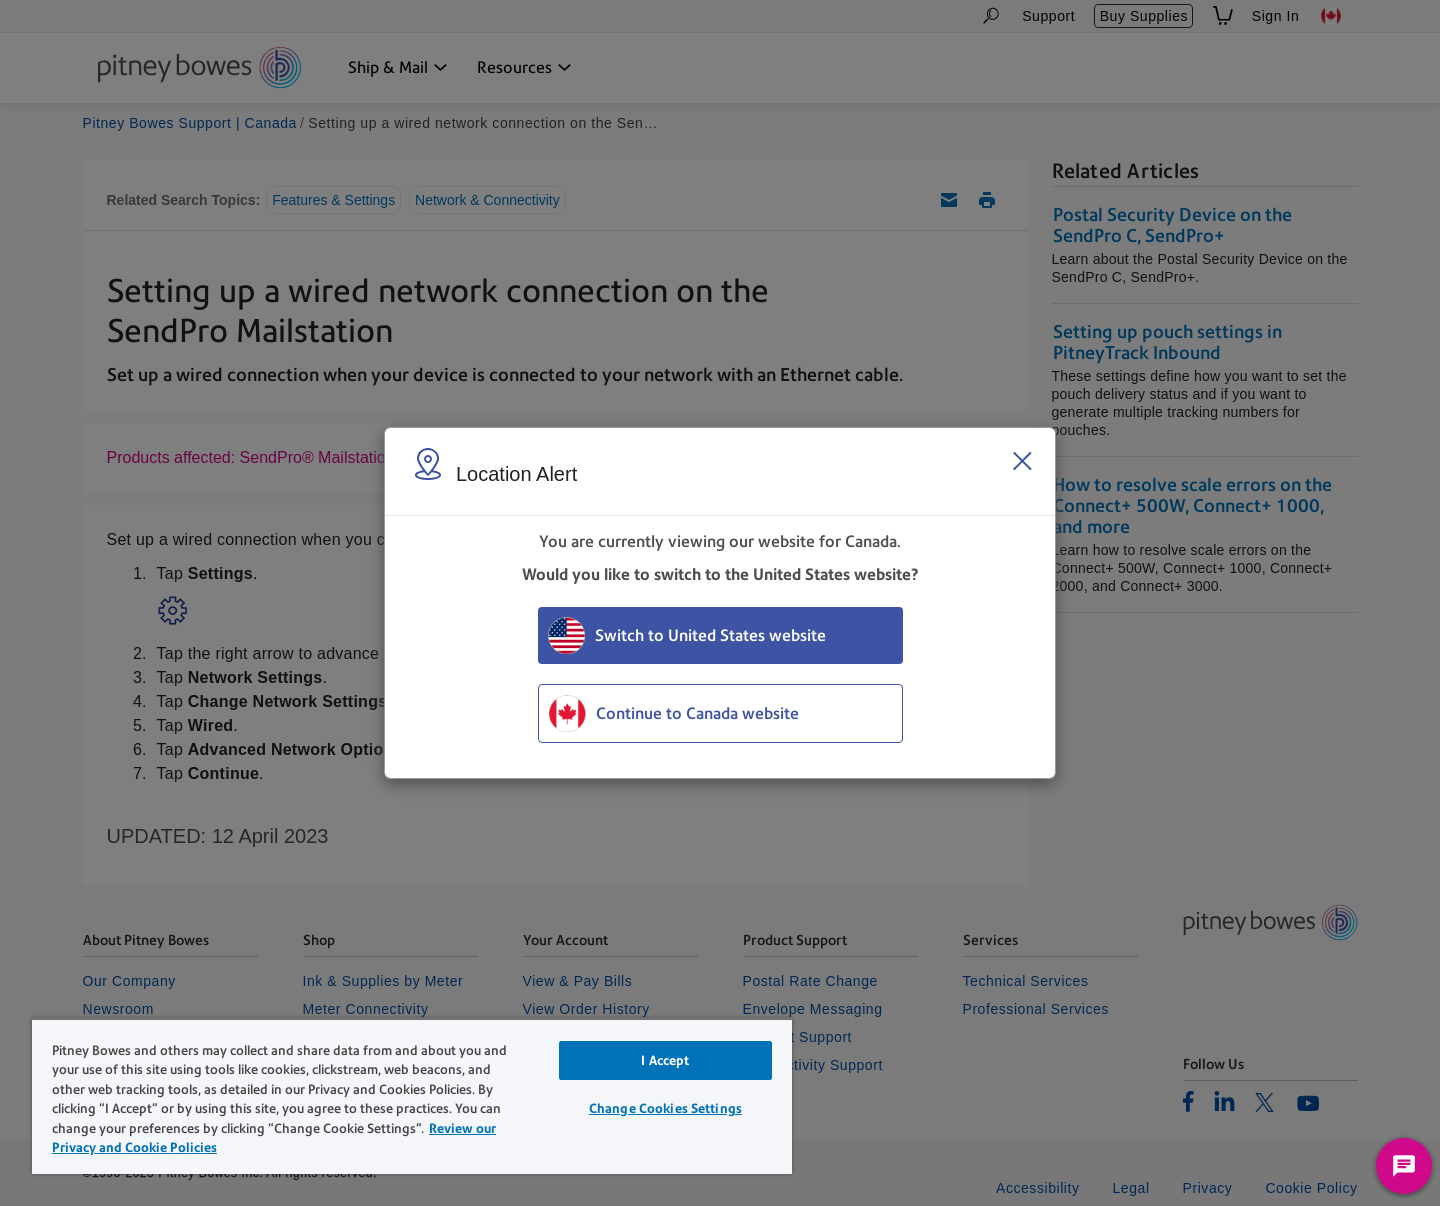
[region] (412, 1096)
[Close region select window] (1022, 461)
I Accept (665, 1060)
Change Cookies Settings (665, 1108)
